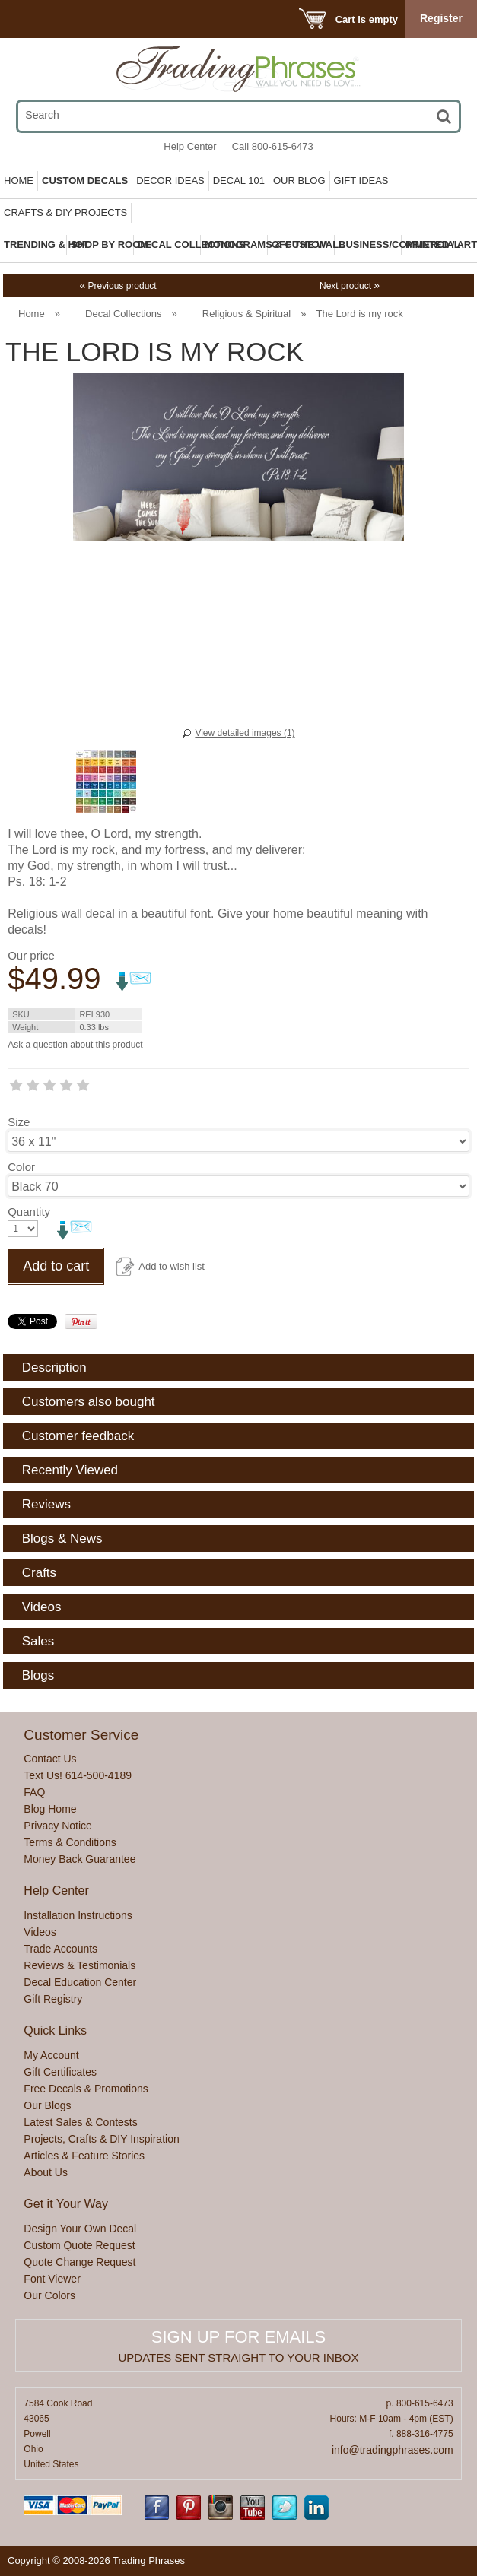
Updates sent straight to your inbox (239, 2357)
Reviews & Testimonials (79, 1965)
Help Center (190, 146)
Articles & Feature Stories (84, 2155)
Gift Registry (53, 1999)
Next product (350, 286)
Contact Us (50, 1759)
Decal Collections (123, 313)
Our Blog (299, 180)
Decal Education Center (80, 1982)
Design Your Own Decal (80, 2228)
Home (18, 180)
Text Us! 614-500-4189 (78, 1775)
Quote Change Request (79, 2262)
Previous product (117, 286)
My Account (51, 2055)
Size (19, 1121)
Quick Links (55, 2030)
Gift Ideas (361, 180)
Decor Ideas (170, 180)
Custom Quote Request (79, 2245)
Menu (32, 18)
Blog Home (50, 1809)
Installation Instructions (78, 1915)
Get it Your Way (66, 2203)
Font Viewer (52, 2279)
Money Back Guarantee (79, 1859)
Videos (40, 1932)
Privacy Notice (57, 1825)
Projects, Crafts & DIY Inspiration (101, 2139)
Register (441, 18)
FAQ (34, 1792)
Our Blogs (47, 2105)
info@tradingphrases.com (392, 2450)
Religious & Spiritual (246, 313)
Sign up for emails (238, 2336)
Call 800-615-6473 (272, 146)
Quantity (29, 1211)
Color (21, 1166)
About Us (46, 2172)
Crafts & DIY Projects (65, 212)
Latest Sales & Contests (80, 2122)
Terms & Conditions (70, 1842)
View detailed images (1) (244, 733)
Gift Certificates (60, 2072)
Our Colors (49, 2295)
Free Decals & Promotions (86, 2089)
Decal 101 (239, 180)
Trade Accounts (60, 1949)
